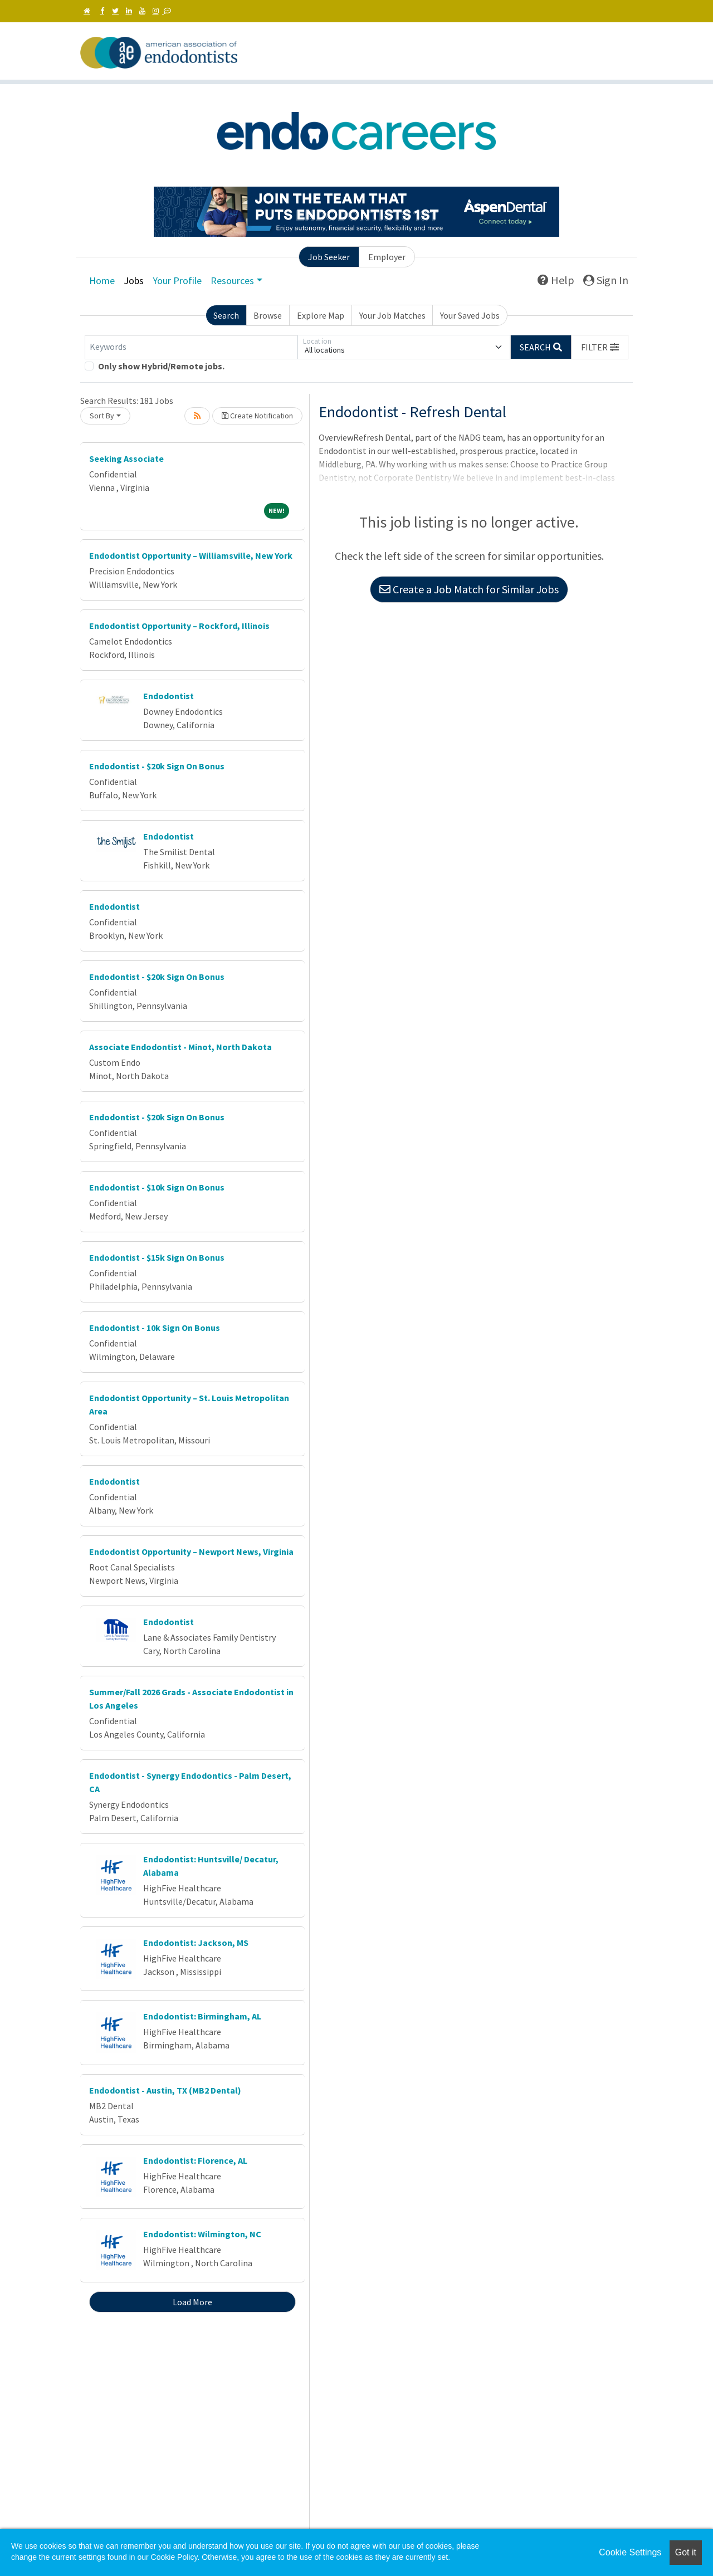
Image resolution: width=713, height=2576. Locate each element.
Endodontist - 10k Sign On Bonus (154, 1327)
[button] (600, 347)
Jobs (134, 280)
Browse (267, 315)
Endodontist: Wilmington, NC (202, 2234)
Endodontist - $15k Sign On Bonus (156, 1257)
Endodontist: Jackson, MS (195, 1942)
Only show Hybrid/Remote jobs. (161, 366)
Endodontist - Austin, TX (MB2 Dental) (165, 2090)
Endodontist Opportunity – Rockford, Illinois (179, 625)
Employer (387, 256)
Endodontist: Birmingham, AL (202, 2016)
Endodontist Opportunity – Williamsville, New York (190, 555)
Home (102, 280)
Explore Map (320, 315)
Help (556, 280)
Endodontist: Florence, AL (195, 2160)
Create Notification (257, 416)
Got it (685, 2552)
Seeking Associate (126, 458)
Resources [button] (232, 280)
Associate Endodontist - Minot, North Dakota (180, 1046)
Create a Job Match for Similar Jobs (469, 589)
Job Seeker (329, 256)
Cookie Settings (630, 2552)
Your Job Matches (392, 315)
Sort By (102, 416)
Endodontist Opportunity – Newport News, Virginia (191, 1551)
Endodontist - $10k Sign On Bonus (156, 1187)
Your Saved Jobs (470, 315)
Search (226, 315)
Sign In (605, 280)
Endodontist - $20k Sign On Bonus (156, 766)
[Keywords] (191, 347)
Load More (192, 2301)
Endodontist (168, 695)
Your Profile (177, 280)
